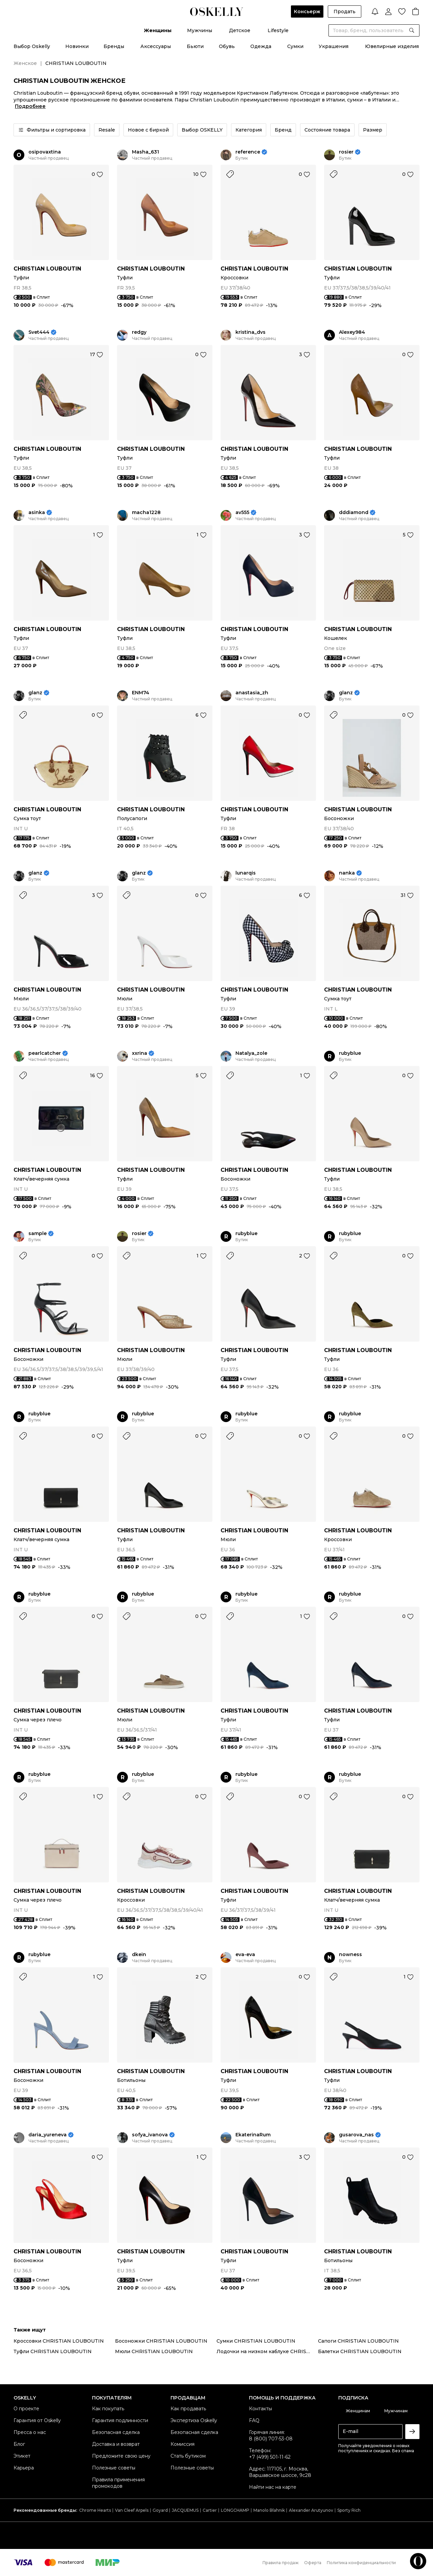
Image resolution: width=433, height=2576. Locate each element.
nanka (347, 873)
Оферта (312, 2562)
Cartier (210, 2510)
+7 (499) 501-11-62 (270, 2457)
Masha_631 (145, 152)
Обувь (227, 46)
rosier (346, 152)
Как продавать (188, 2409)
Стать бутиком (188, 2456)
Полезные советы (113, 2468)
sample (37, 1233)
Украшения (333, 46)
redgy (139, 332)
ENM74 (140, 693)
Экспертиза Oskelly (193, 2420)
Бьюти (195, 46)
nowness (350, 1954)
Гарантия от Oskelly (37, 2420)
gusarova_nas (356, 2135)
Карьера (24, 2468)
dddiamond (353, 512)
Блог (19, 2444)
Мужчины (199, 30)
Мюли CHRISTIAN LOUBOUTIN (154, 2351)
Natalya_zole (251, 1053)
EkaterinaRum (253, 2135)
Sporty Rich (349, 2510)
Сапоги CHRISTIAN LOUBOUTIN (358, 2341)
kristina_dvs (250, 332)
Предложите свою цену (121, 2456)
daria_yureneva (47, 2135)
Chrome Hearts (95, 2510)
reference (247, 152)
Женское (25, 63)
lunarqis (245, 873)
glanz (35, 693)
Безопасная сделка (116, 2432)
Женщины (158, 30)
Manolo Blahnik (269, 2510)
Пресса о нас (30, 2432)
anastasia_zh (251, 693)
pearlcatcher (44, 1053)
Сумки (295, 46)
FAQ (254, 2420)
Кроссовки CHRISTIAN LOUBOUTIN (59, 2341)
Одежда (260, 46)
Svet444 (38, 332)
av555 (242, 512)
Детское (239, 30)
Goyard (160, 2510)
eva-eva (245, 1954)
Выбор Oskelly (32, 46)
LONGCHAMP (235, 2510)
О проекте (26, 2409)
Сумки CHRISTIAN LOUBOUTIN (255, 2341)
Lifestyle (278, 30)
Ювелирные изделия (392, 46)
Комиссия (182, 2444)
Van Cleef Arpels (132, 2510)
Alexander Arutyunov (311, 2510)
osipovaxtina (44, 152)
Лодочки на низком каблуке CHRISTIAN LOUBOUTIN (267, 2351)
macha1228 (146, 512)
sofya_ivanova (150, 2135)
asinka (36, 512)
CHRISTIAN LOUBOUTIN (47, 268)
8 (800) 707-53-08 (271, 2439)
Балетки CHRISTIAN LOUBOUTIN (360, 2351)
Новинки (77, 46)
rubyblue (350, 1053)
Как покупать (108, 2409)
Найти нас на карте (272, 2487)
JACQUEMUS (185, 2510)
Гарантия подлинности (120, 2420)
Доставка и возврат (116, 2444)
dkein (139, 1954)
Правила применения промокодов (118, 2483)
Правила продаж (281, 2562)
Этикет (22, 2456)
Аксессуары (155, 46)
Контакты (260, 2409)
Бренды (114, 46)
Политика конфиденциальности (361, 2562)
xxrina (139, 1053)
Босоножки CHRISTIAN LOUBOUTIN (161, 2341)
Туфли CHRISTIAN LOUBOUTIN (53, 2351)
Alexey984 (352, 332)
